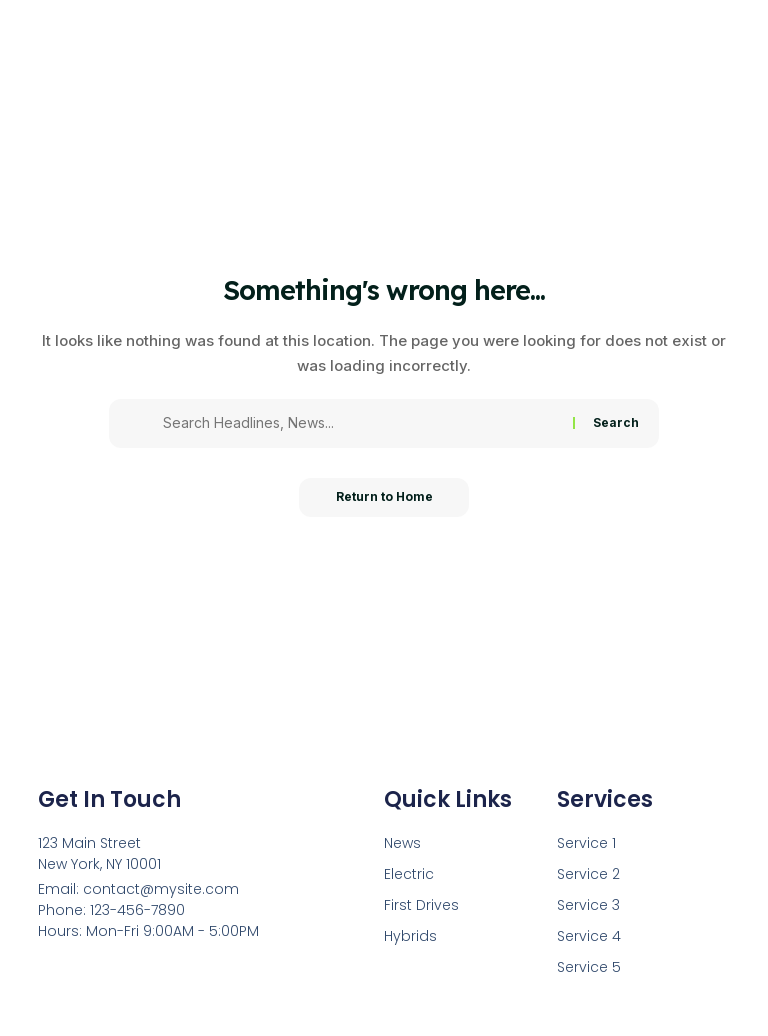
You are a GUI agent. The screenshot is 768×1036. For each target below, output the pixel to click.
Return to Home (384, 497)
